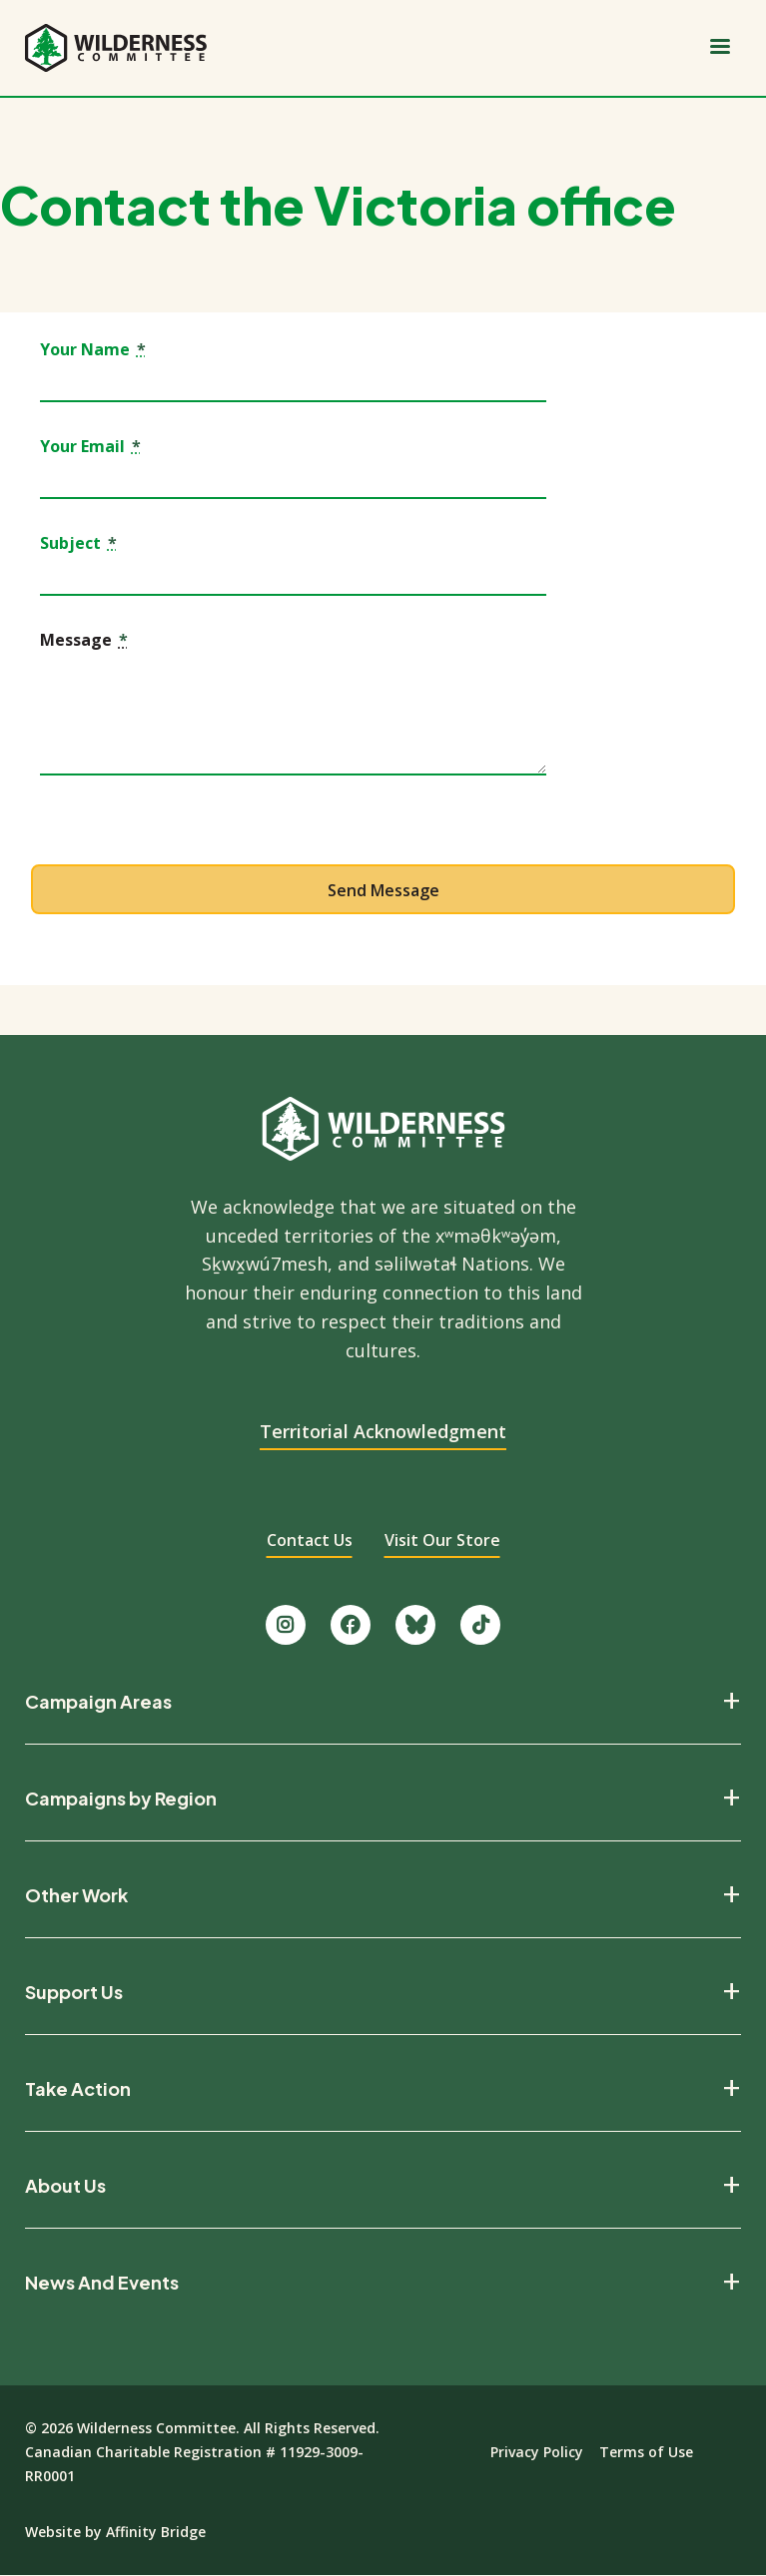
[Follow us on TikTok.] (480, 1625)
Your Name (93, 350)
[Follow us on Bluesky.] (415, 1625)
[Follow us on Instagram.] (286, 1625)
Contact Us (310, 1540)
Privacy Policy (536, 2451)
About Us (65, 2186)
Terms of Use (646, 2451)
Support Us (74, 1992)
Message (84, 641)
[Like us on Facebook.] (351, 1625)
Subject (78, 544)
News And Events (102, 2283)
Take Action (78, 2089)
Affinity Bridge (156, 2531)
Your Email (90, 447)
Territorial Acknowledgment (383, 1431)
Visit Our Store (442, 1540)
